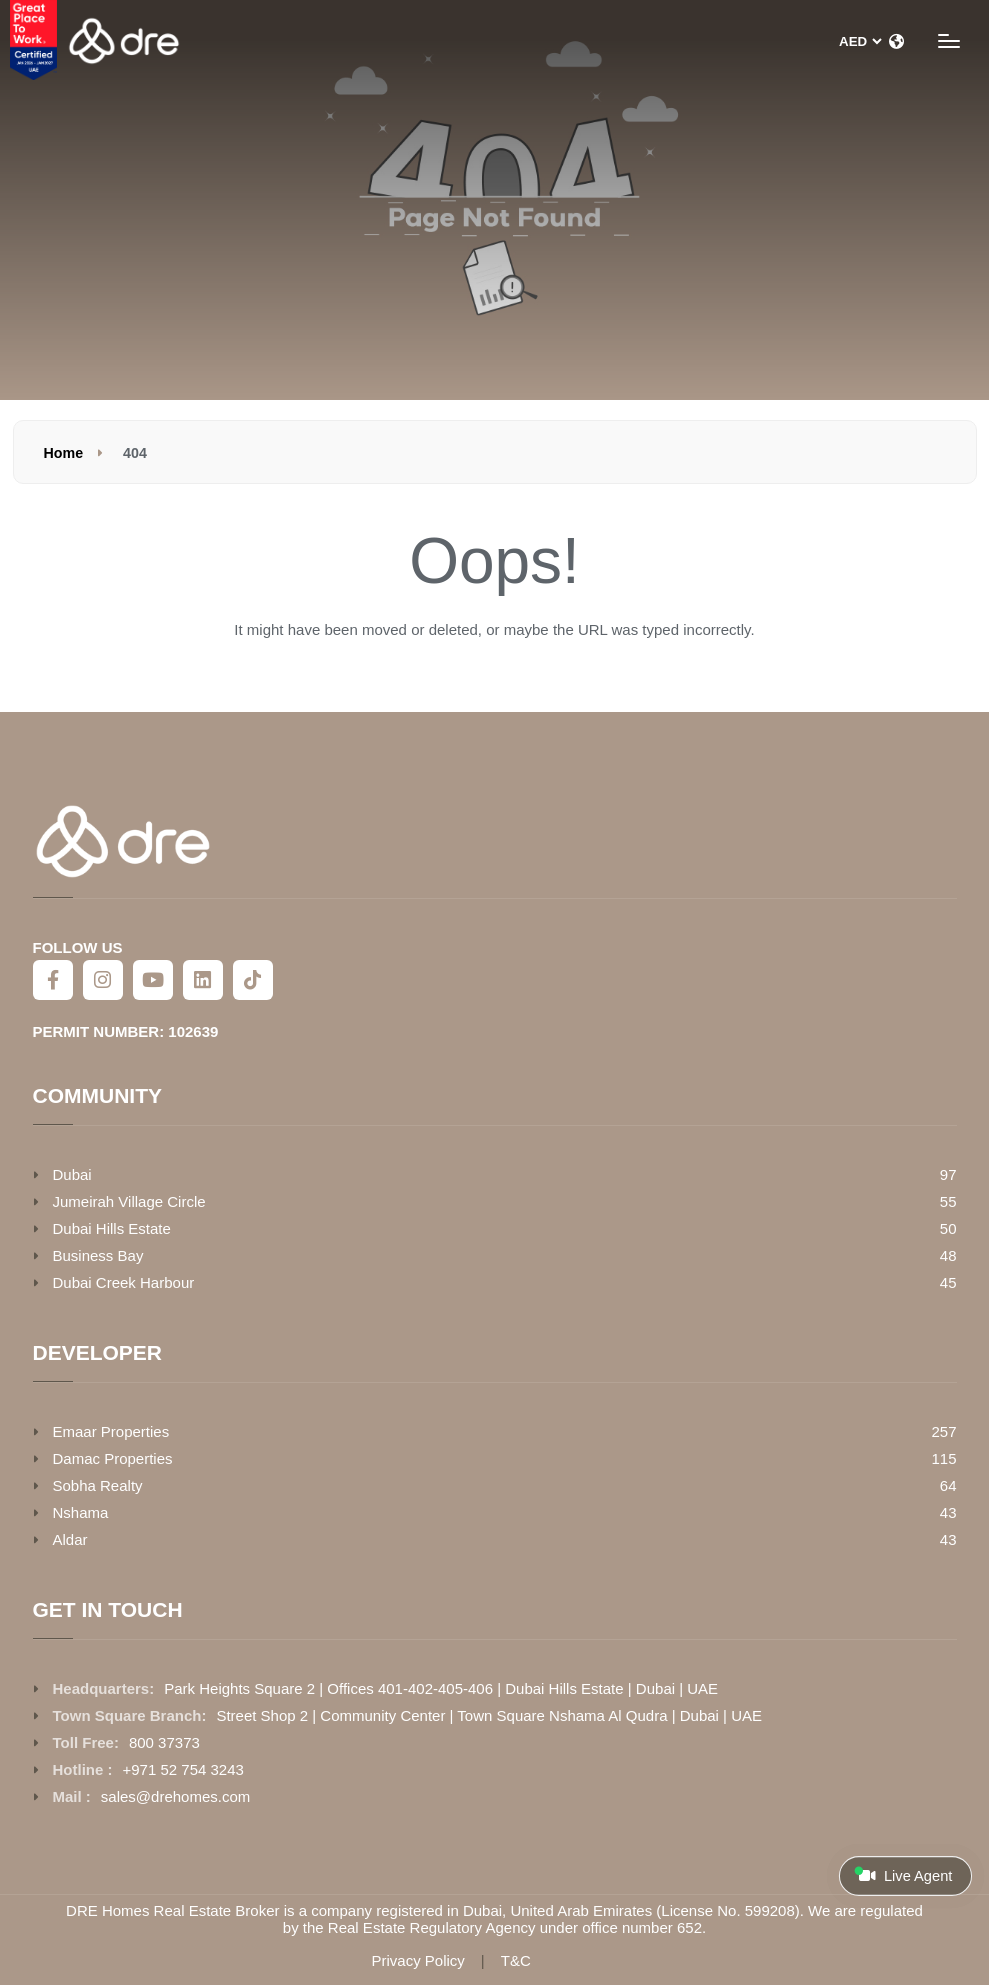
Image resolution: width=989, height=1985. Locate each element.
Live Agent (903, 1875)
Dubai (72, 1174)
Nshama (81, 1512)
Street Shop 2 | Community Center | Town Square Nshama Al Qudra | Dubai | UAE (489, 1715)
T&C (516, 1960)
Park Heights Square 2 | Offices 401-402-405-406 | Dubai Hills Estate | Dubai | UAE (441, 1688)
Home (64, 453)
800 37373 (164, 1742)
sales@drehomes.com (175, 1796)
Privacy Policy (417, 1960)
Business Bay (98, 1255)
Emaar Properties (111, 1431)
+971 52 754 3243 (183, 1769)
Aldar (70, 1539)
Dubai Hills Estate (112, 1228)
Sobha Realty (98, 1485)
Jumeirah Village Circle (129, 1201)
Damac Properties (113, 1458)
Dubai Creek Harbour (124, 1282)
